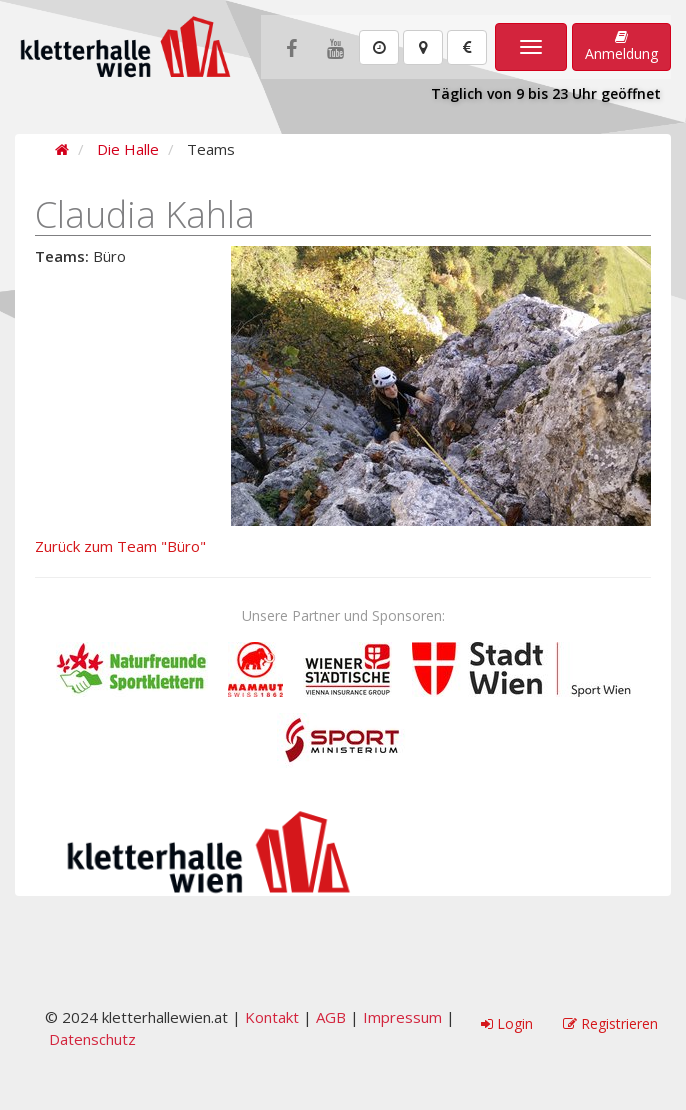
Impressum (402, 1017)
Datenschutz (92, 1039)
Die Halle (128, 149)
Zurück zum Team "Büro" (120, 546)
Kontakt (272, 1017)
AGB (331, 1017)
